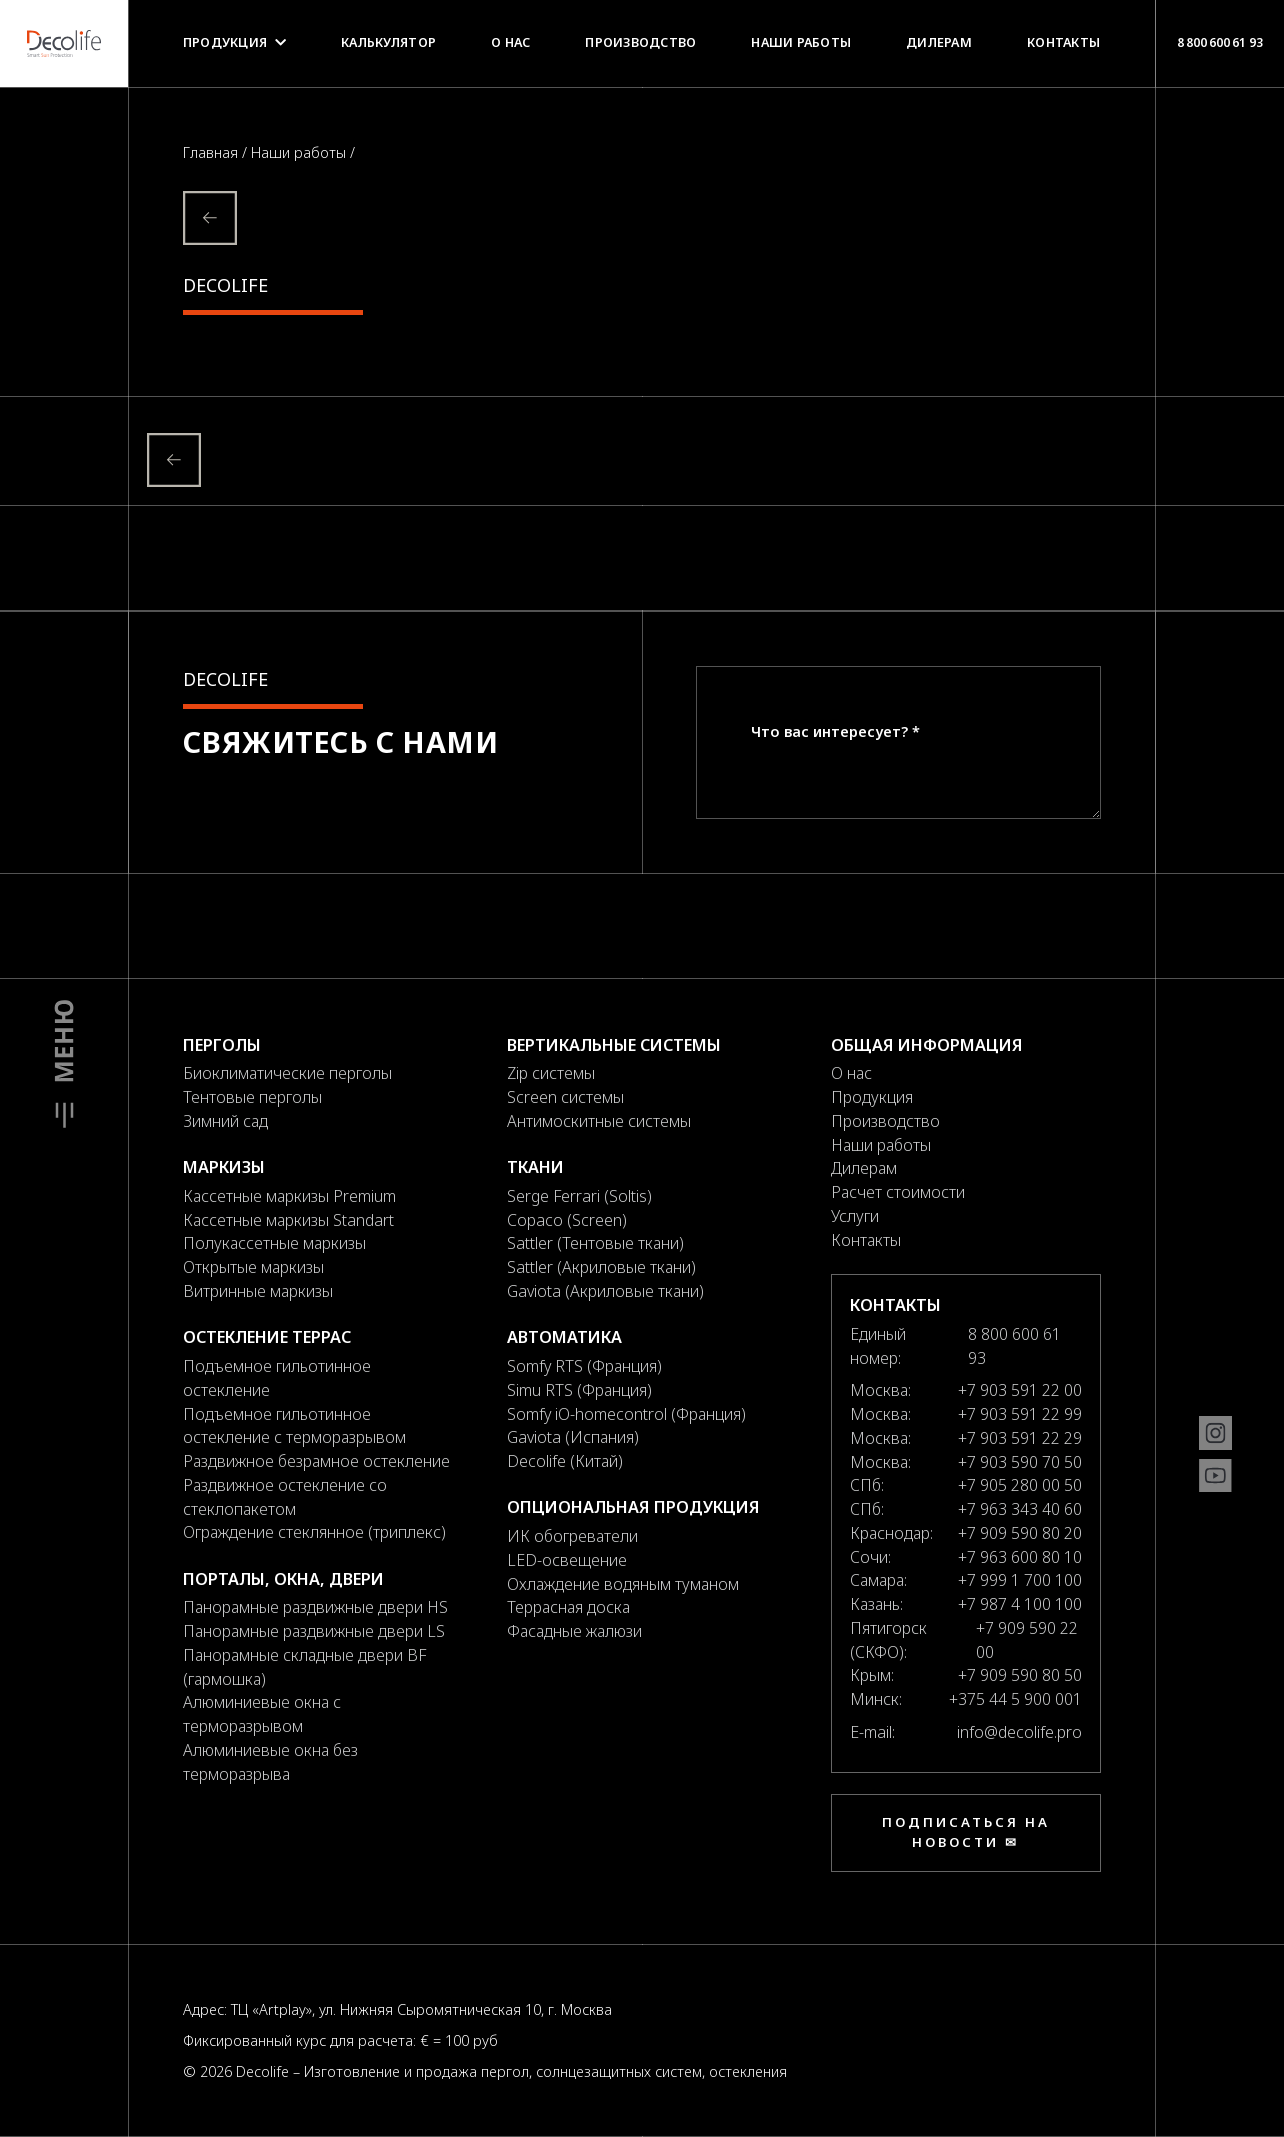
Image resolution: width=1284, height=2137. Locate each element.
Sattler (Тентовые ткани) (595, 1243)
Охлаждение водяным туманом (623, 1584)
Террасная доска (568, 1607)
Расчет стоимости (898, 1192)
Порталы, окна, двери (283, 1579)
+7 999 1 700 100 (1020, 1580)
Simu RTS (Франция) (579, 1390)
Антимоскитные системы (599, 1121)
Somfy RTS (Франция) (584, 1366)
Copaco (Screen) (567, 1220)
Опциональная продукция (633, 1507)
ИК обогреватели (572, 1536)
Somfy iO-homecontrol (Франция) (626, 1414)
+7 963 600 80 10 (1020, 1557)
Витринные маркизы (258, 1291)
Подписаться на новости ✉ (966, 1832)
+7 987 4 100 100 (1020, 1604)
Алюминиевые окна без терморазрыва (270, 1762)
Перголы (222, 1045)
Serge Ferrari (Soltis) (579, 1196)
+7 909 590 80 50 (1020, 1675)
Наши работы (801, 42)
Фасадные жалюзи (574, 1631)
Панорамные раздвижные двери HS (315, 1607)
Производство (640, 42)
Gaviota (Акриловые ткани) (605, 1291)
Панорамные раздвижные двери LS (314, 1631)
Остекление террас (267, 1337)
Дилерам (939, 42)
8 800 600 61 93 (1219, 42)
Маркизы (224, 1167)
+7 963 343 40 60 (1020, 1509)
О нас (510, 42)
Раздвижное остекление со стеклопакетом (285, 1497)
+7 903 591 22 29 (1020, 1438)
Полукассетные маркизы (274, 1243)
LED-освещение (567, 1560)
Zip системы (551, 1073)
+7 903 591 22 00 (1020, 1390)
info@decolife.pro (1019, 1732)
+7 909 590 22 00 (1027, 1640)
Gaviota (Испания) (573, 1437)
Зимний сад (225, 1121)
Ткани (535, 1167)
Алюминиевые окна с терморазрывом (262, 1714)
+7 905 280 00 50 (1020, 1485)
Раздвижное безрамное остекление (316, 1461)
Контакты (1063, 42)
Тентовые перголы (252, 1097)
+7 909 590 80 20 (1020, 1533)
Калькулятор (388, 42)
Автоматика (564, 1337)
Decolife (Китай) (565, 1461)
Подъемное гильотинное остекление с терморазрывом (294, 1426)
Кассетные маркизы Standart (288, 1220)
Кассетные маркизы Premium (289, 1196)
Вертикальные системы (614, 1045)
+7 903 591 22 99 (1020, 1414)
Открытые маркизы (253, 1267)
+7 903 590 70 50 (1020, 1462)
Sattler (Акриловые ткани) (601, 1267)
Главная (212, 152)
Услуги (855, 1216)
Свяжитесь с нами (340, 741)
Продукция (234, 42)
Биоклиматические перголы (287, 1073)
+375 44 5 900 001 (1015, 1699)
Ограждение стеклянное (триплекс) (314, 1532)
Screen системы (565, 1097)
